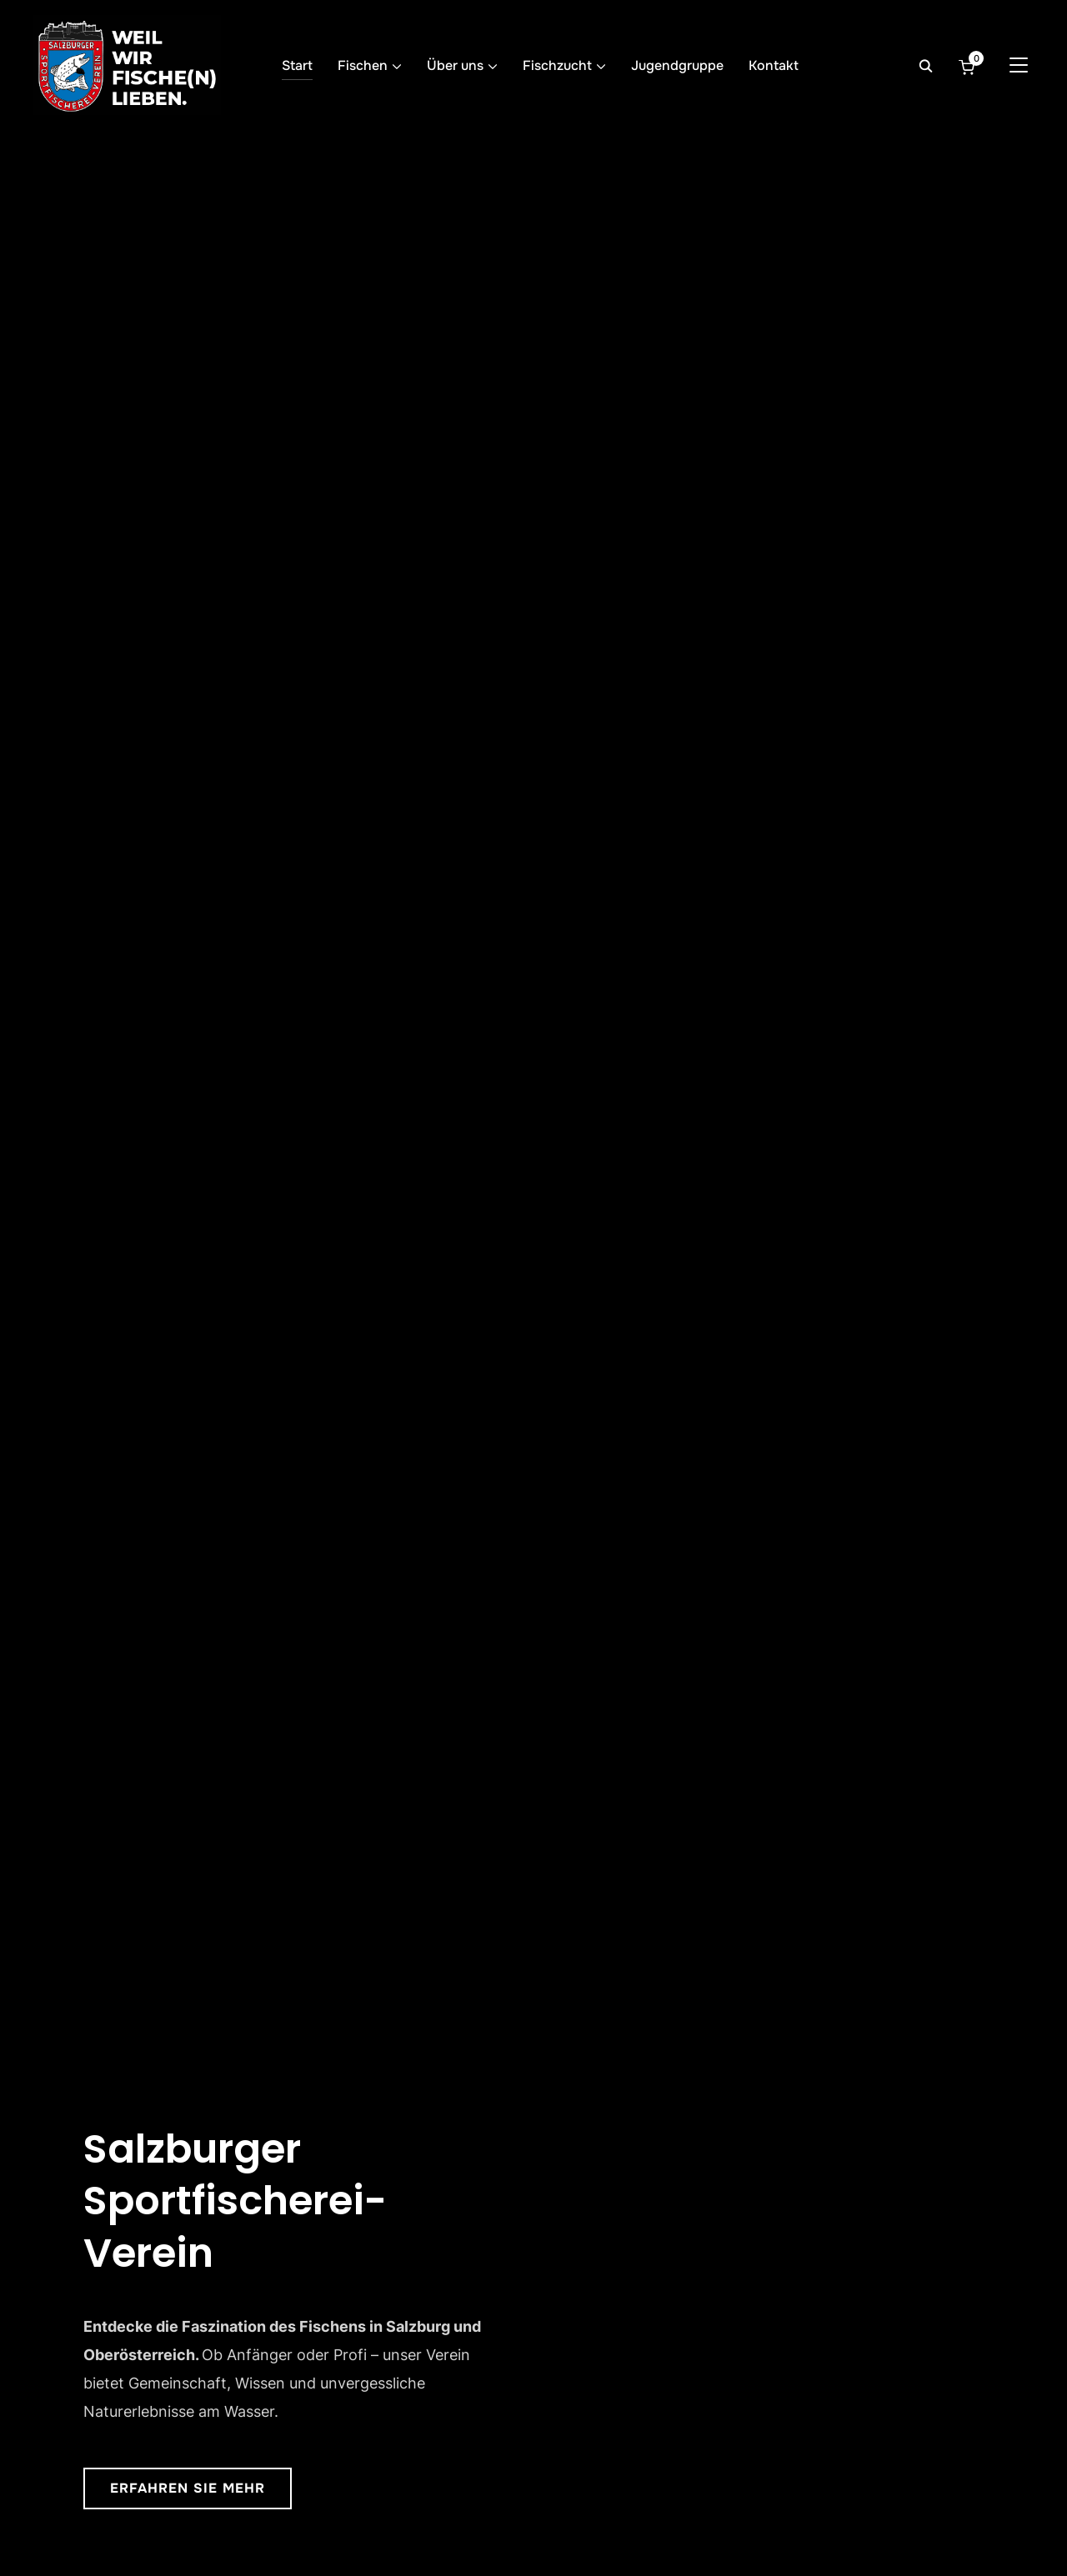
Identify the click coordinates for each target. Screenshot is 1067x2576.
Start (297, 65)
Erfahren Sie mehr (187, 2488)
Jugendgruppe (677, 65)
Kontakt (774, 65)
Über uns (455, 65)
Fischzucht (557, 65)
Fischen (363, 65)
